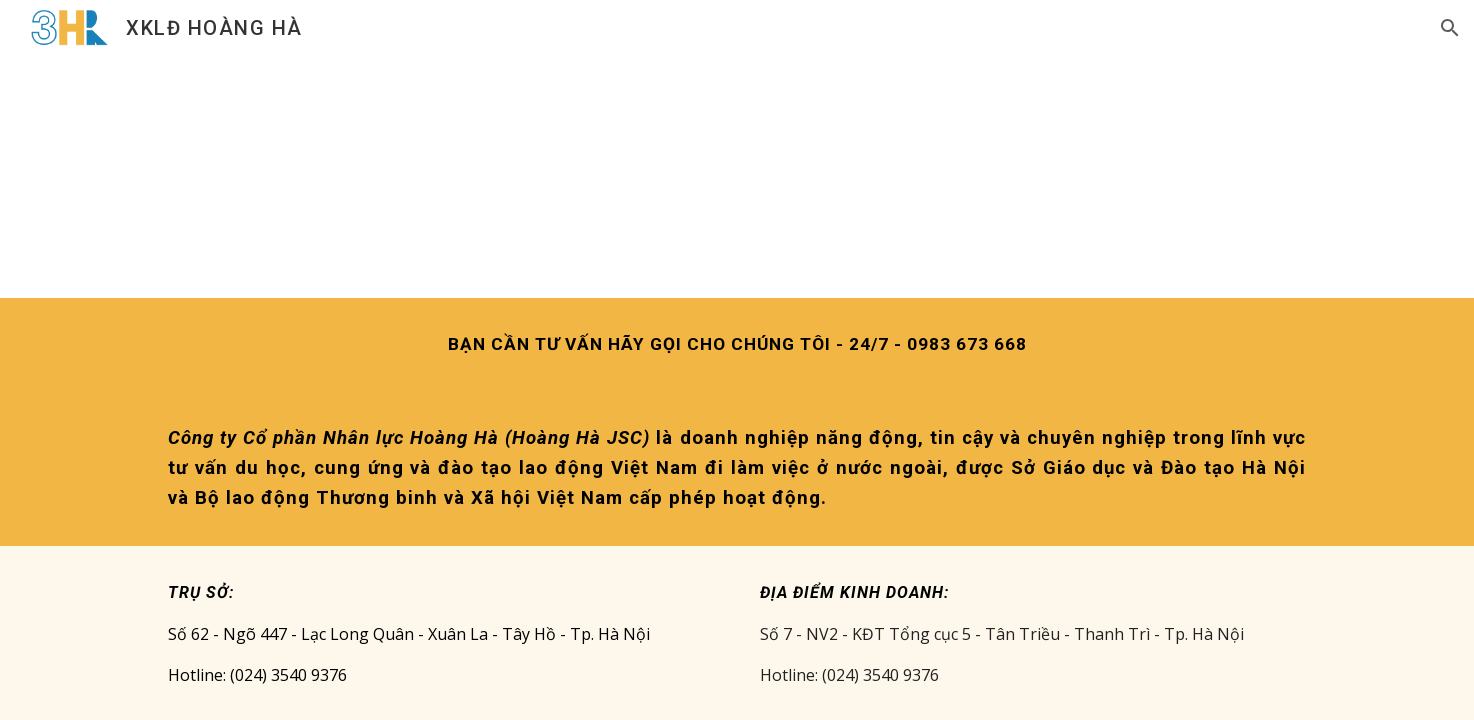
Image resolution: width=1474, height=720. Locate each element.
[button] (1450, 28)
